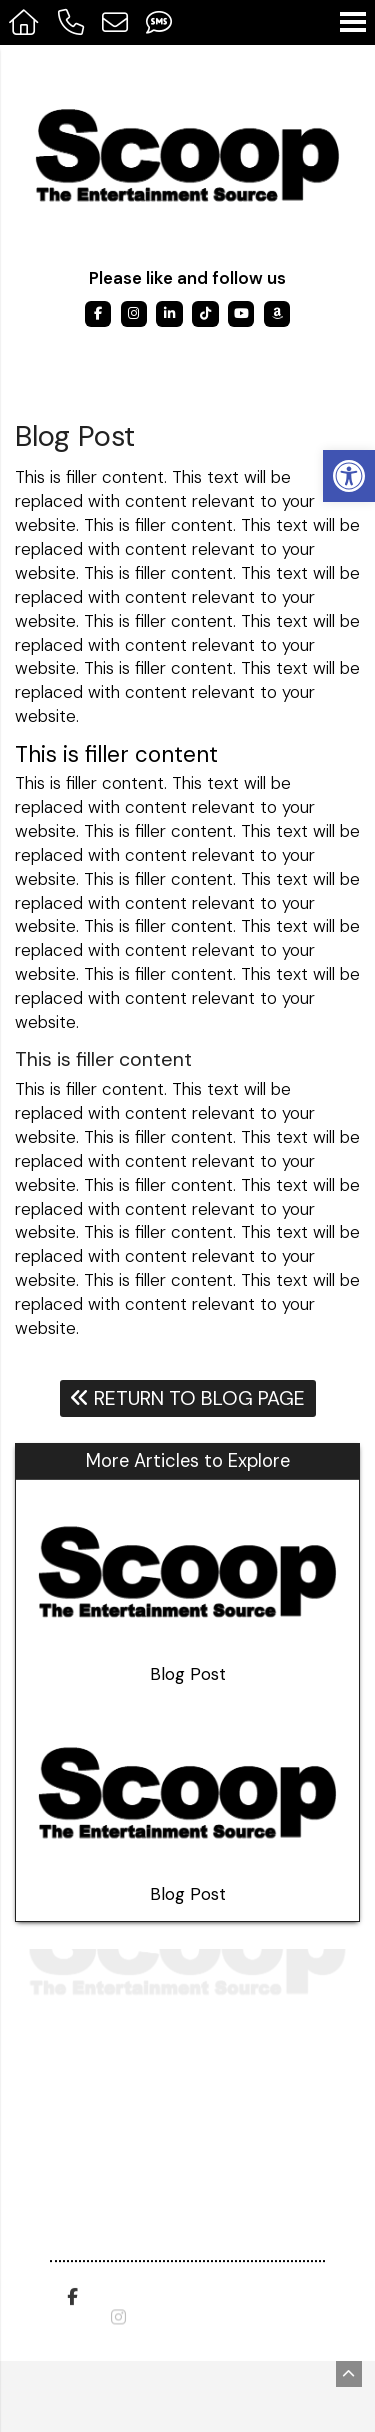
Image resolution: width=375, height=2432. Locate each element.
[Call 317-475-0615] (70, 22)
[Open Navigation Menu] (353, 22)
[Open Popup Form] (115, 22)
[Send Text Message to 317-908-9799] (159, 22)
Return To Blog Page (187, 1398)
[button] (349, 476)
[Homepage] (24, 22)
